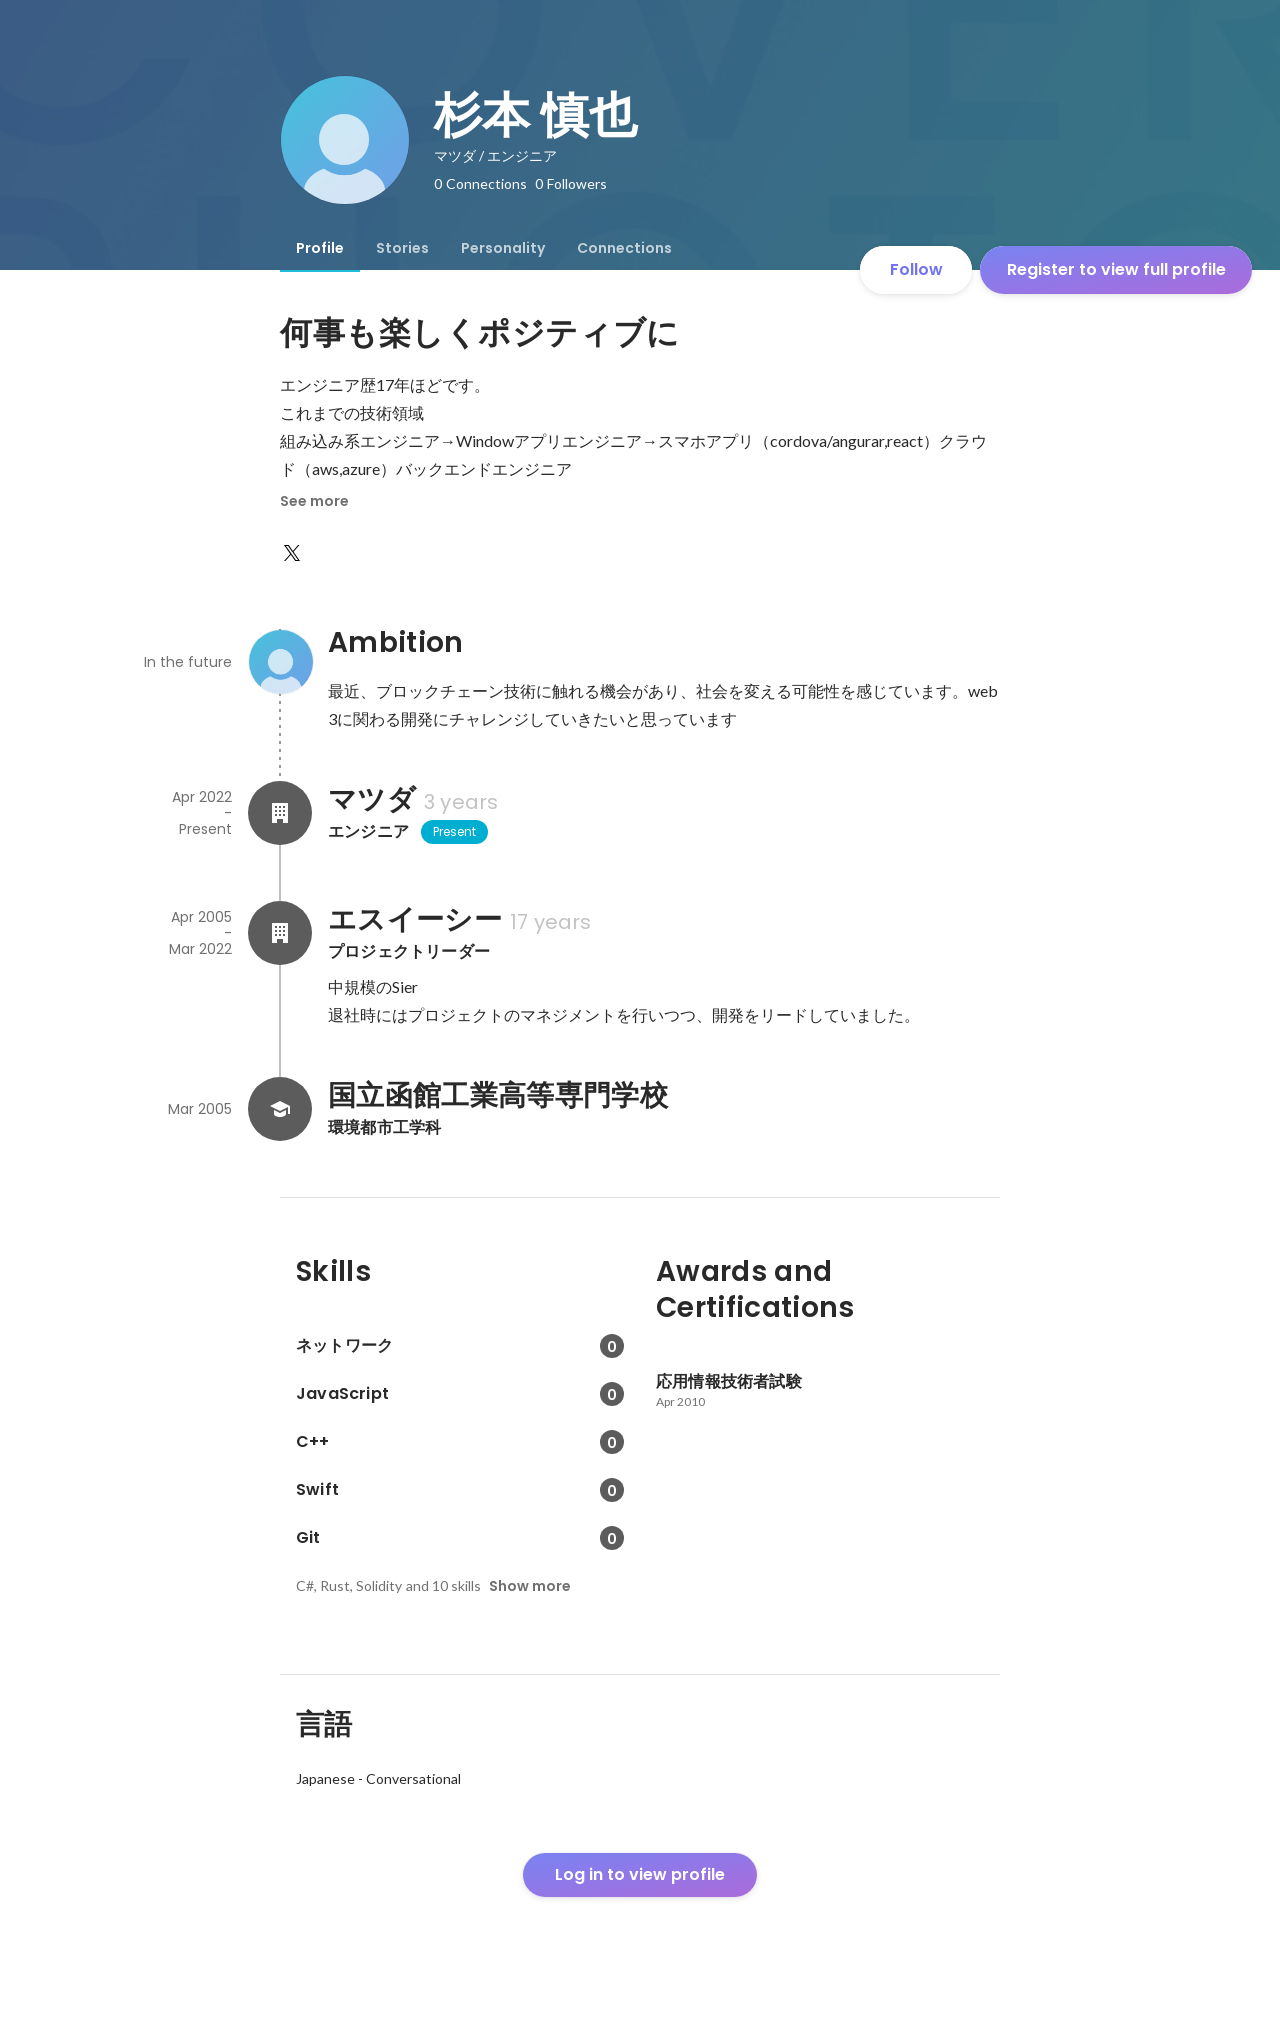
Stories (402, 248)
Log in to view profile (640, 1874)
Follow (916, 269)
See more (314, 501)
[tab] (320, 248)
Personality (503, 248)
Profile (320, 248)
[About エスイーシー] (280, 933)
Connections (624, 248)
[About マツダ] (280, 813)
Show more (530, 1586)
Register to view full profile (1116, 269)
